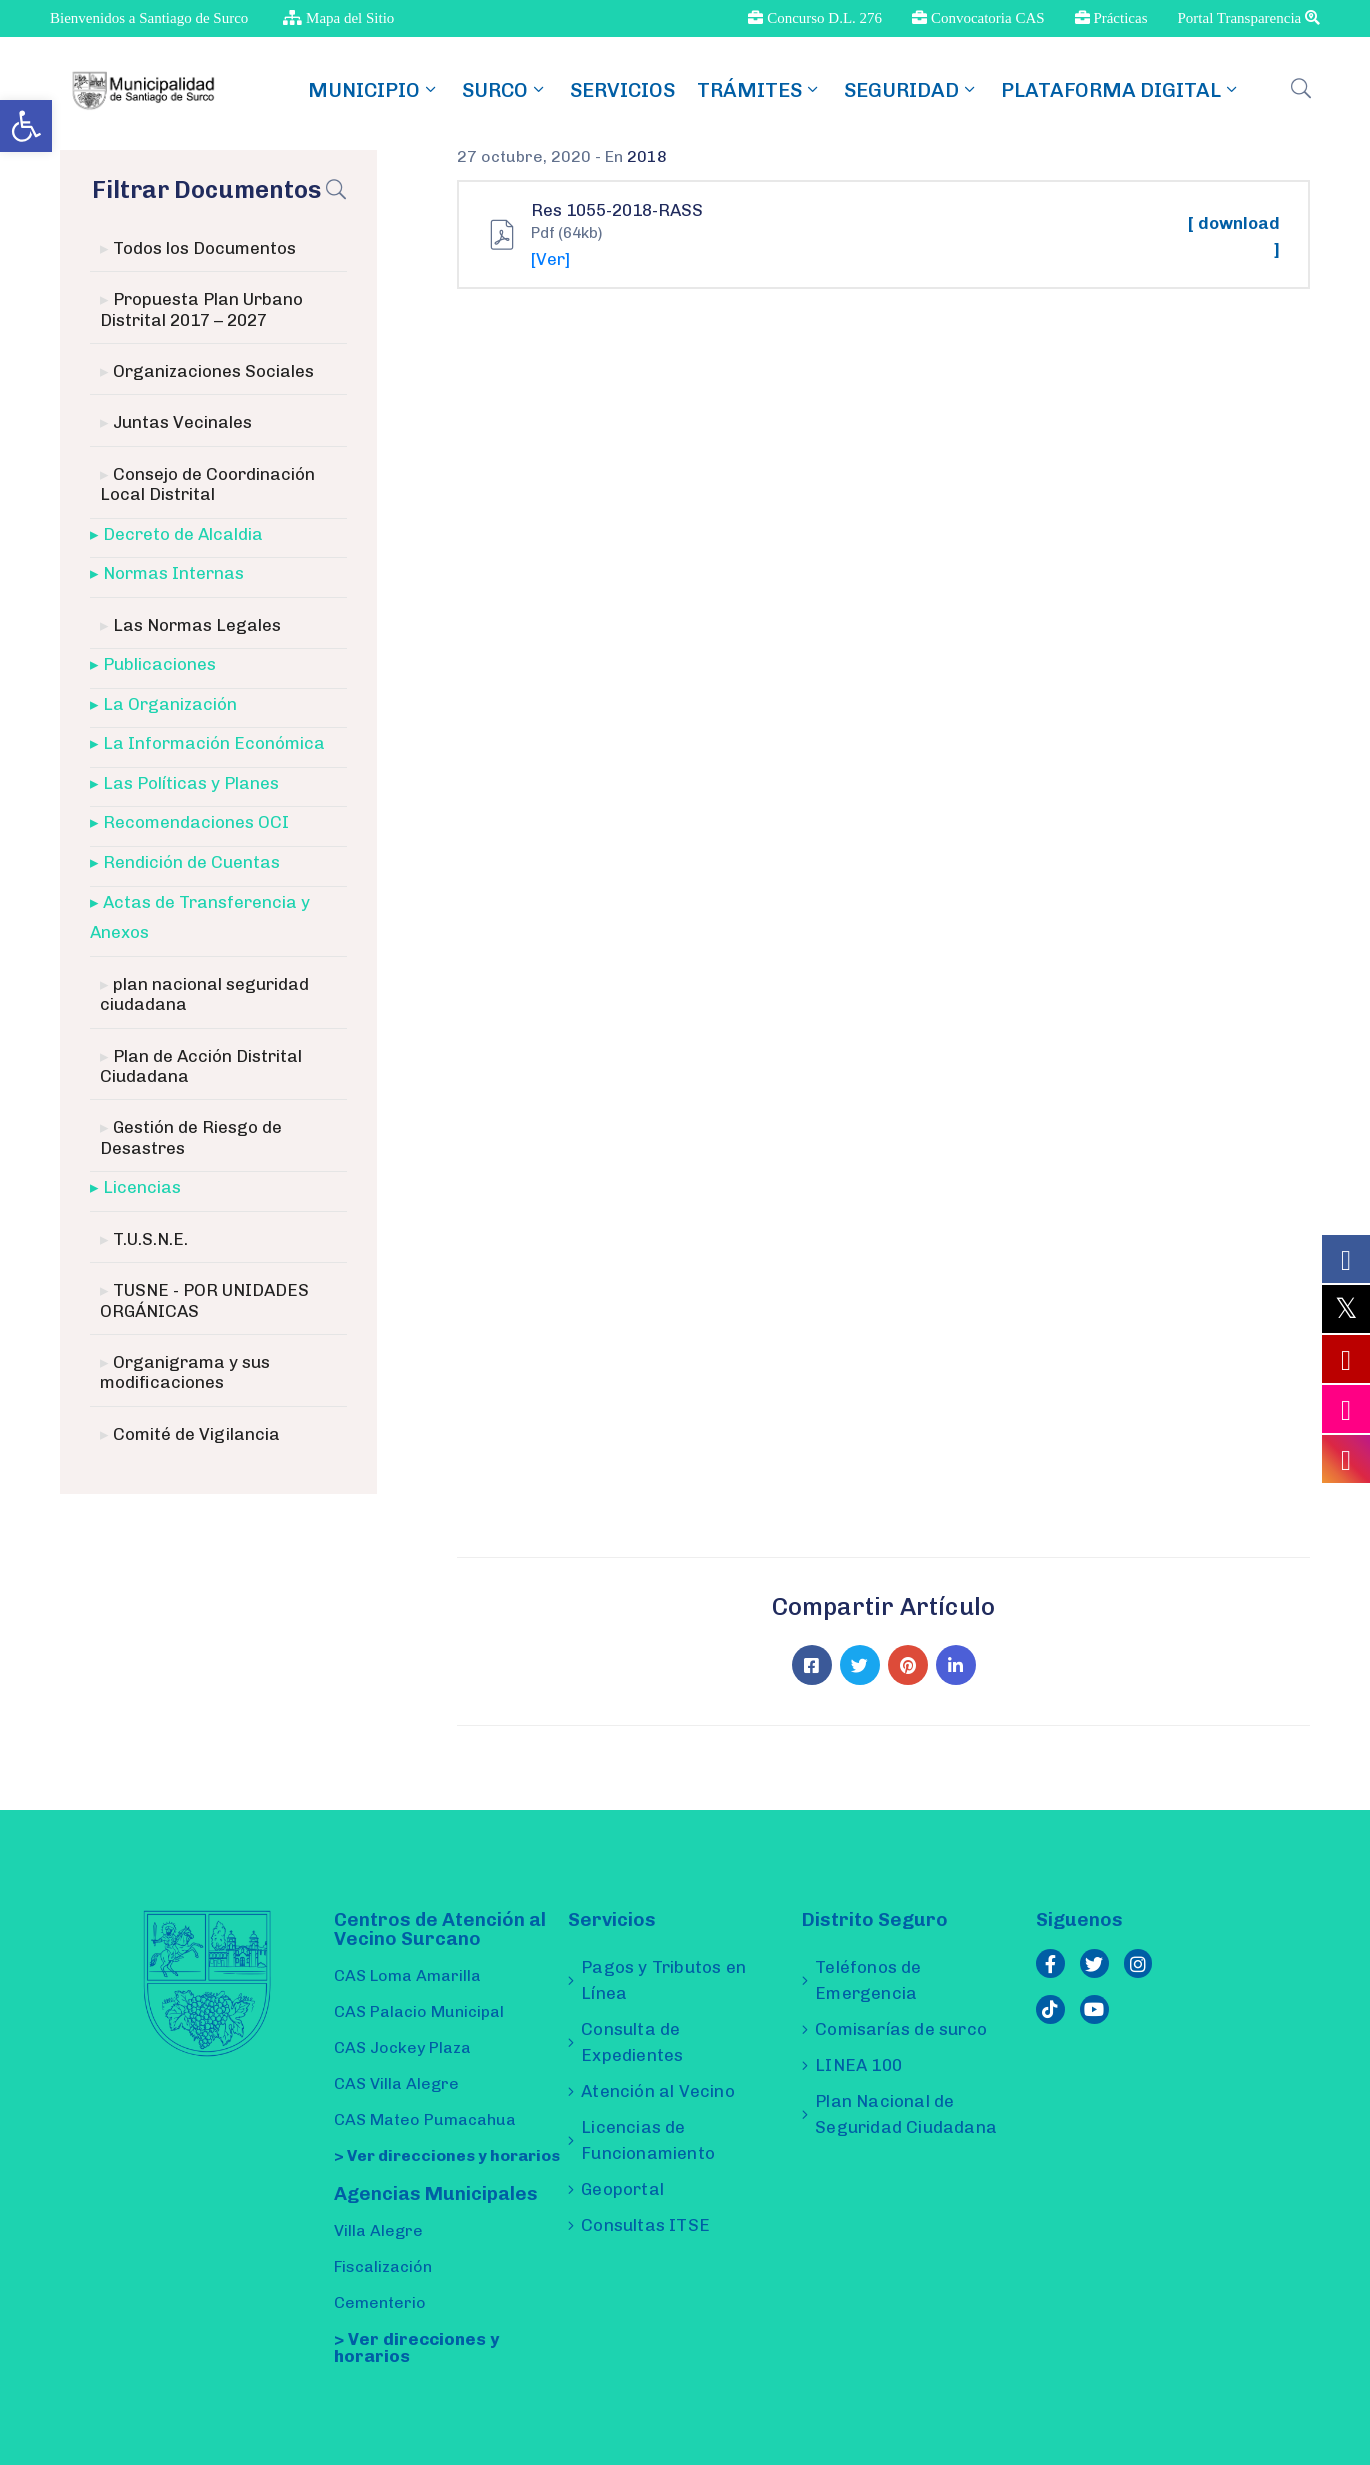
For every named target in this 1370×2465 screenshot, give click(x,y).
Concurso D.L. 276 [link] (815, 18)
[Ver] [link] (550, 259)
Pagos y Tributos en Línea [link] (663, 1980)
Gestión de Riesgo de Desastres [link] (191, 1137)
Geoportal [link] (622, 2189)
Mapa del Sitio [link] (338, 18)
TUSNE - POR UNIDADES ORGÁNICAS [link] (204, 1300)
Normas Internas (173, 573)
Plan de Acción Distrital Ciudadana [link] (201, 1066)
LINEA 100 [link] (858, 2065)
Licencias (142, 1187)
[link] (26, 126)
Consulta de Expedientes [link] (632, 2042)
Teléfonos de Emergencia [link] (868, 1980)
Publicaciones (159, 664)
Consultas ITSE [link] (645, 2225)
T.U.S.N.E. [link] (150, 1239)
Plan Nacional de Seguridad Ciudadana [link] (906, 2114)
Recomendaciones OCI (196, 822)
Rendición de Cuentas (191, 862)
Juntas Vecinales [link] (182, 422)
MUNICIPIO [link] (374, 90)
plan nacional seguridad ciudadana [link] (204, 994)
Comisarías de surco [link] (901, 2029)
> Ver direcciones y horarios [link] (447, 2155)
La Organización (170, 704)
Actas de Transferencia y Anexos (200, 917)
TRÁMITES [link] (759, 90)
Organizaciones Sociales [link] (213, 371)
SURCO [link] (505, 90)
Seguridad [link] (911, 90)
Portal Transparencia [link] (1249, 18)
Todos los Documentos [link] (204, 248)
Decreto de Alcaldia (183, 534)
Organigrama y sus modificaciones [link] (185, 1372)
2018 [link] (647, 156)
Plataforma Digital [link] (1121, 90)
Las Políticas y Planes (191, 783)
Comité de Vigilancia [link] (196, 1434)
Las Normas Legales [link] (197, 625)
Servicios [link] (622, 90)
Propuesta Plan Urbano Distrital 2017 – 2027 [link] (201, 309)
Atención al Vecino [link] (658, 2091)
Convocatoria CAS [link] (978, 18)
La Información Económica (214, 743)
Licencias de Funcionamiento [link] (648, 2140)
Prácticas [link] (1111, 18)
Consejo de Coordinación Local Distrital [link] (207, 484)
